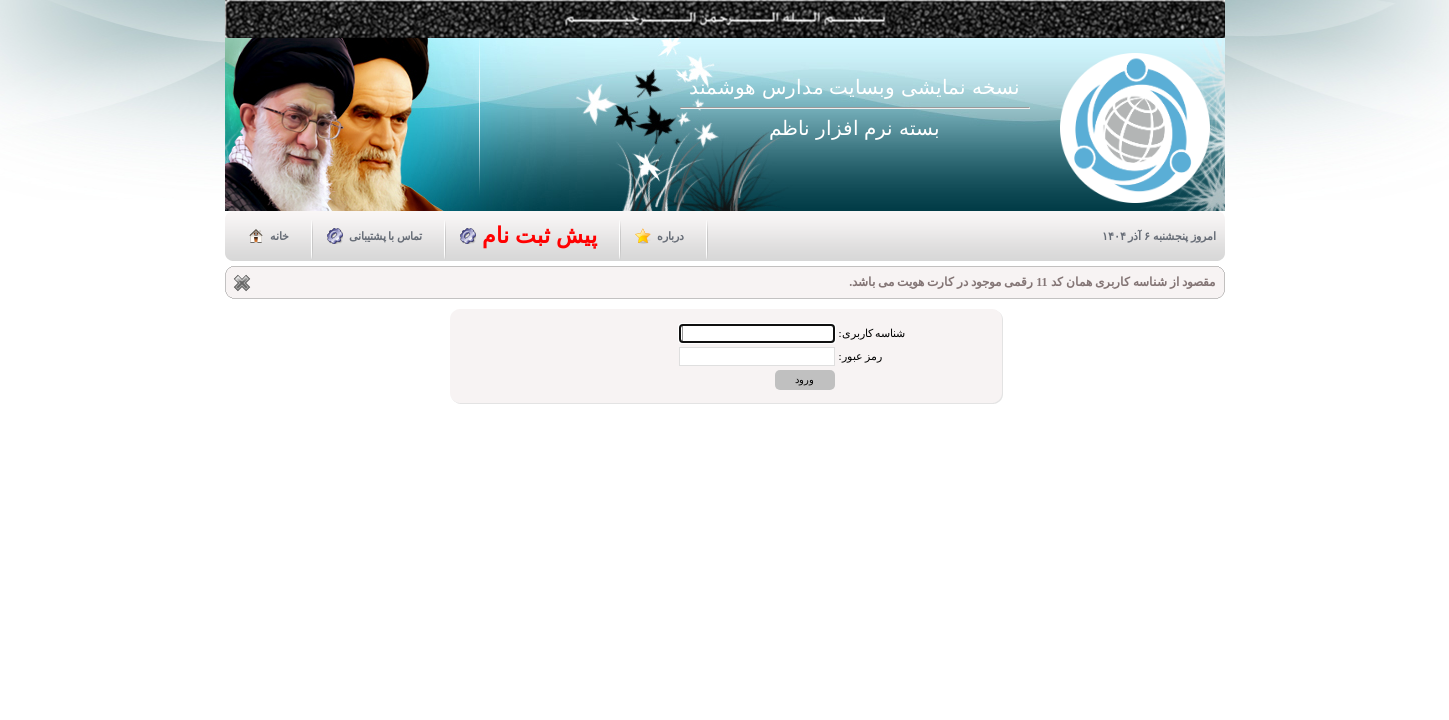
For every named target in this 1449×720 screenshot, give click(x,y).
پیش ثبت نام (539, 235)
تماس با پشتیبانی (386, 236)
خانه (279, 236)
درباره (670, 236)
